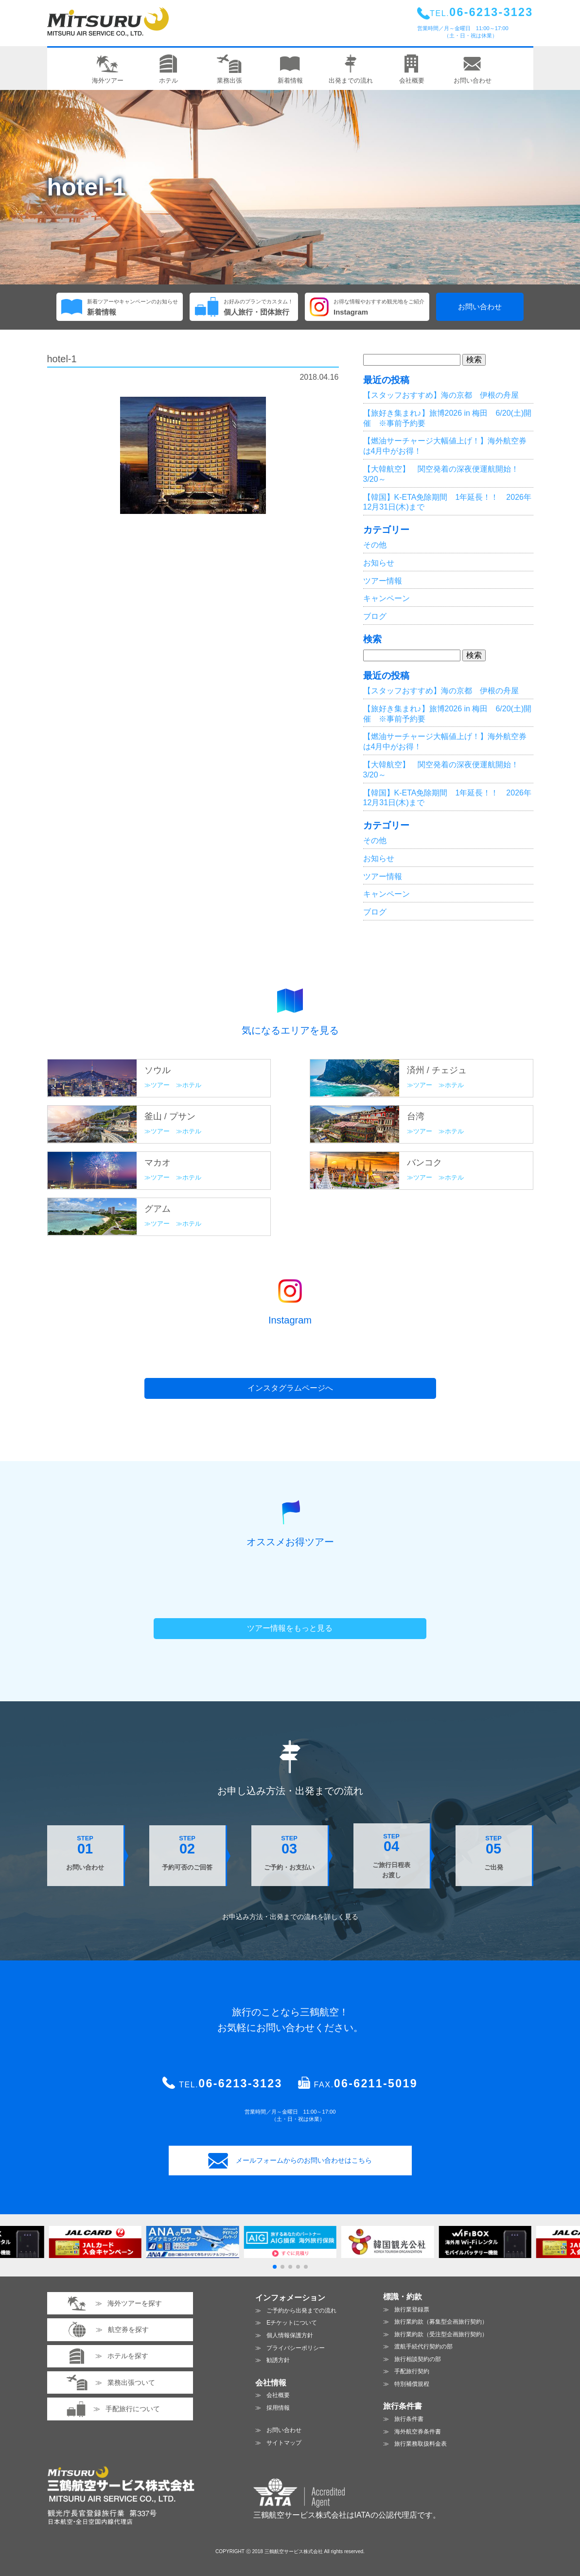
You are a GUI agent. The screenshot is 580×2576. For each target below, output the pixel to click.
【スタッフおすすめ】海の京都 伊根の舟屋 (441, 395)
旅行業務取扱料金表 (420, 2443)
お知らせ (378, 563)
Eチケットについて (291, 2322)
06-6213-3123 (240, 2083)
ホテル (191, 1085)
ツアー (160, 1085)
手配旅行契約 (411, 2371)
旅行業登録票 (411, 2309)
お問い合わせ (480, 307)
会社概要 (278, 2395)
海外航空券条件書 (417, 2431)
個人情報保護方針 (289, 2335)
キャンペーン (386, 598)
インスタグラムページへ (290, 1388)
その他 (375, 545)
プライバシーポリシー (295, 2348)
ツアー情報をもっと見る (290, 1628)
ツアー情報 (382, 581)
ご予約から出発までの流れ (301, 2310)
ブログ (375, 616)
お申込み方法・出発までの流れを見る (290, 1917)
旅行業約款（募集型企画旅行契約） (441, 2321)
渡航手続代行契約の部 (423, 2346)
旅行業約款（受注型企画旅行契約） (441, 2334)
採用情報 (278, 2407)
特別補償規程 (411, 2384)
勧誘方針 (278, 2360)
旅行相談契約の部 (417, 2359)
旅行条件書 (408, 2419)
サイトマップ (283, 2442)
